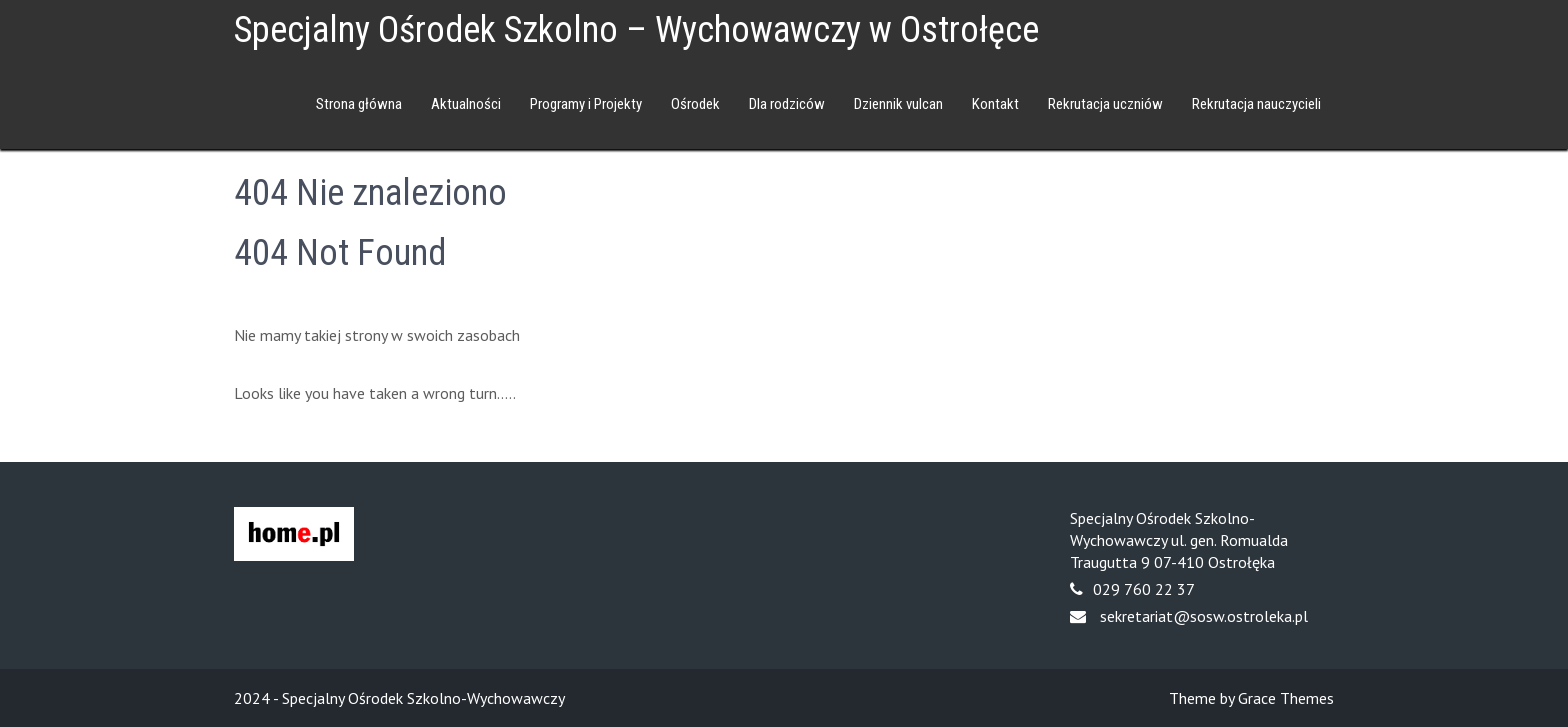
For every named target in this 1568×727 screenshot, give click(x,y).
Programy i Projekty (586, 104)
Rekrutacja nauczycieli (1256, 104)
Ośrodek (695, 104)
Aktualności (466, 104)
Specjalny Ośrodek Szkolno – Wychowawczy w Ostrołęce (636, 30)
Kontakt (995, 104)
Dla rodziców (787, 104)
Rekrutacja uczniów (1105, 104)
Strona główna (359, 104)
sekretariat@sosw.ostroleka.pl (1204, 616)
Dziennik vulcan (898, 104)
